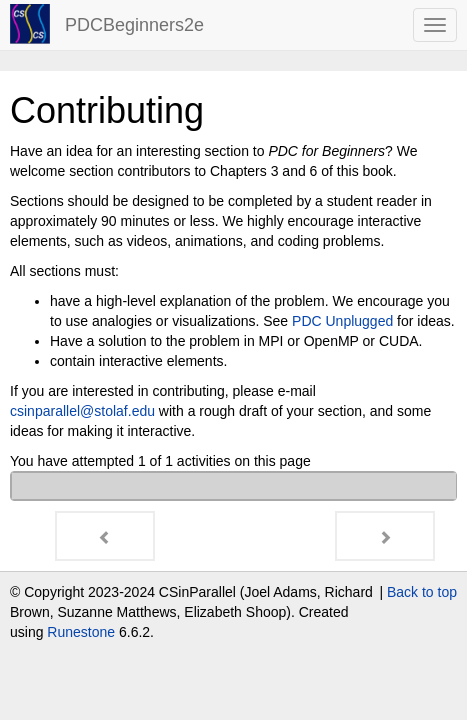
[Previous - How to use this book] (105, 536)
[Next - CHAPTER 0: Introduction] (385, 536)
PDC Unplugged (342, 321)
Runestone (81, 632)
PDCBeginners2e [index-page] (134, 25)
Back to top (422, 592)
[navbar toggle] (435, 25)
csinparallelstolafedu (82, 411)
